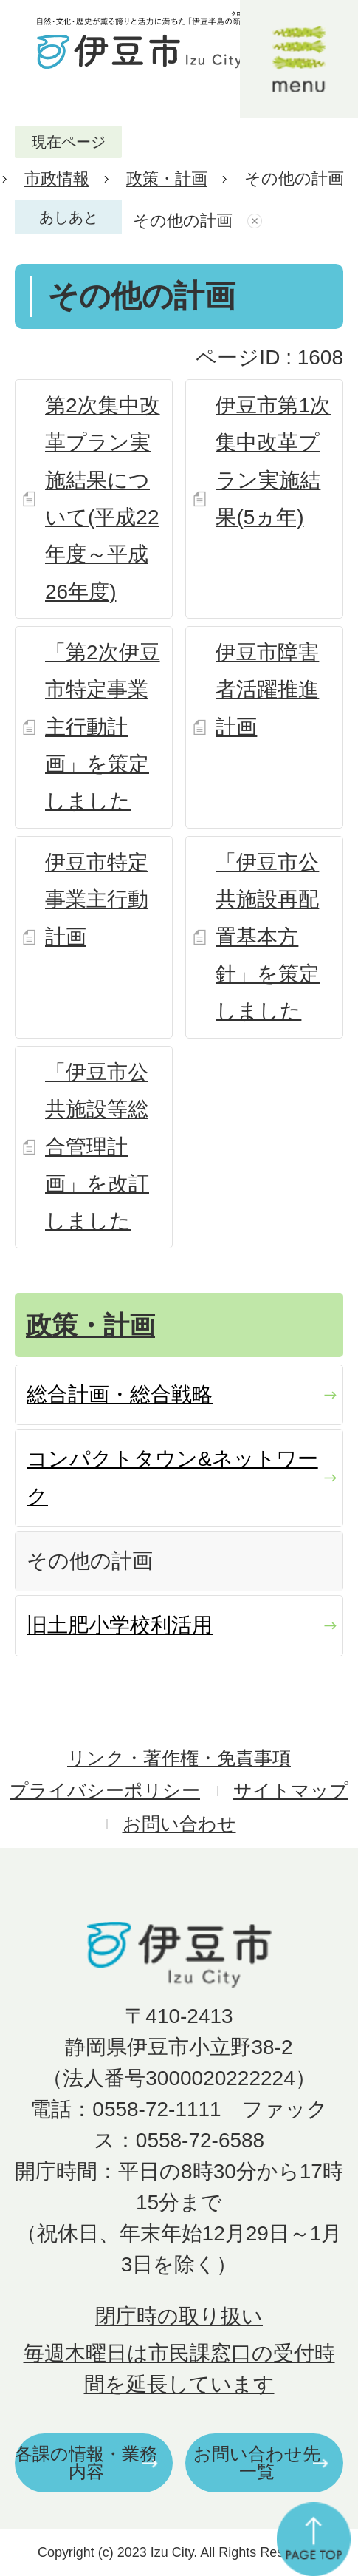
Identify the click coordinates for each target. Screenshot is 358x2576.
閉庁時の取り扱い (179, 2316)
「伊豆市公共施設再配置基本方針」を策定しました (268, 937)
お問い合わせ (179, 1824)
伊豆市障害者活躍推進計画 (267, 689)
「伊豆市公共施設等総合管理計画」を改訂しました (97, 1147)
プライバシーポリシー (105, 1791)
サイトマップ (290, 1791)
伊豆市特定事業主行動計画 (96, 899)
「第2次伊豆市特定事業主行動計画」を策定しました (102, 727)
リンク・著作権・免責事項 (179, 1758)
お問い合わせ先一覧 (256, 2462)
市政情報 (56, 178)
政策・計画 (166, 178)
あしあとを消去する (256, 221)
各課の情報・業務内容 (86, 2462)
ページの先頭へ (314, 2539)
